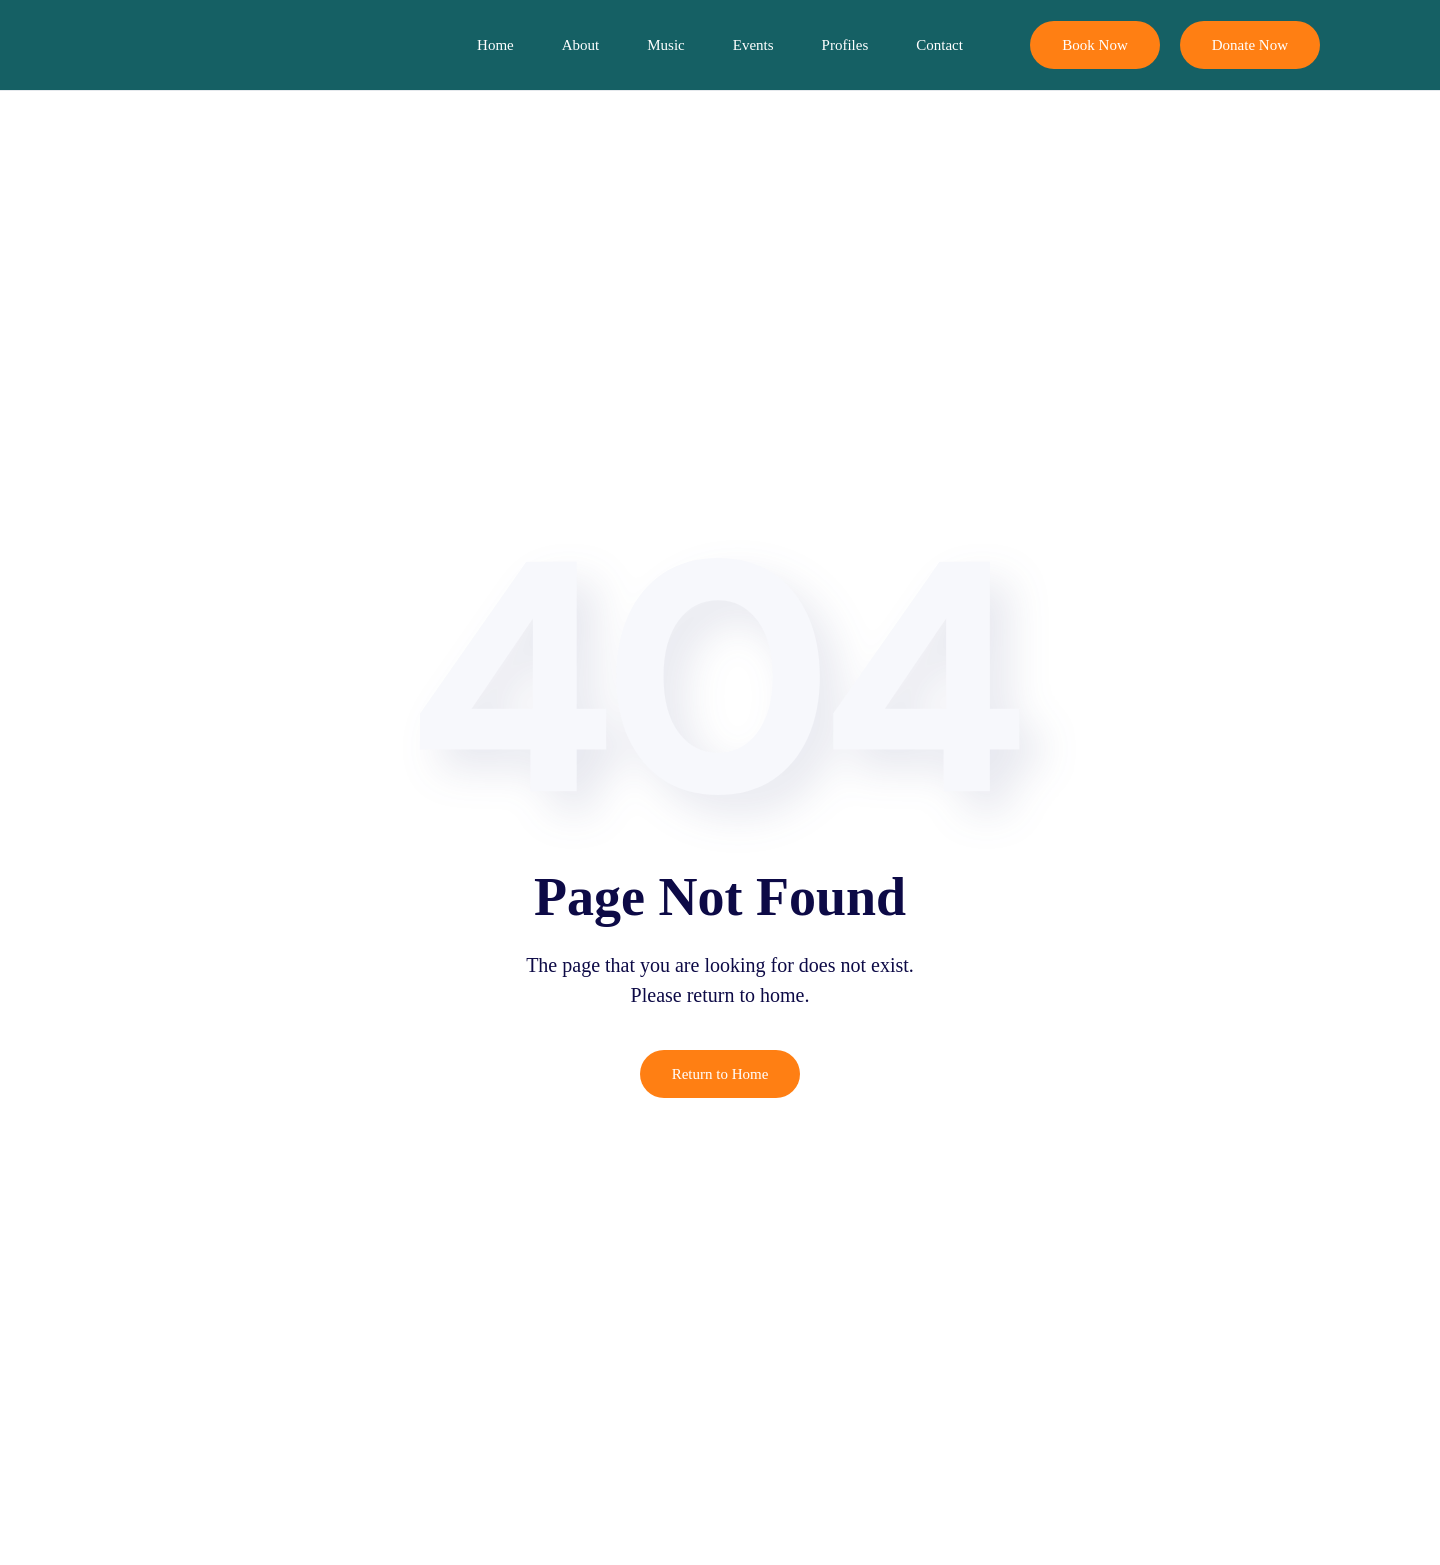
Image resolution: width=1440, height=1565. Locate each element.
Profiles (845, 45)
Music (666, 45)
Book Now (1094, 45)
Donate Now (1250, 45)
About (581, 45)
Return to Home (720, 1074)
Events (753, 45)
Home (495, 45)
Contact (939, 45)
